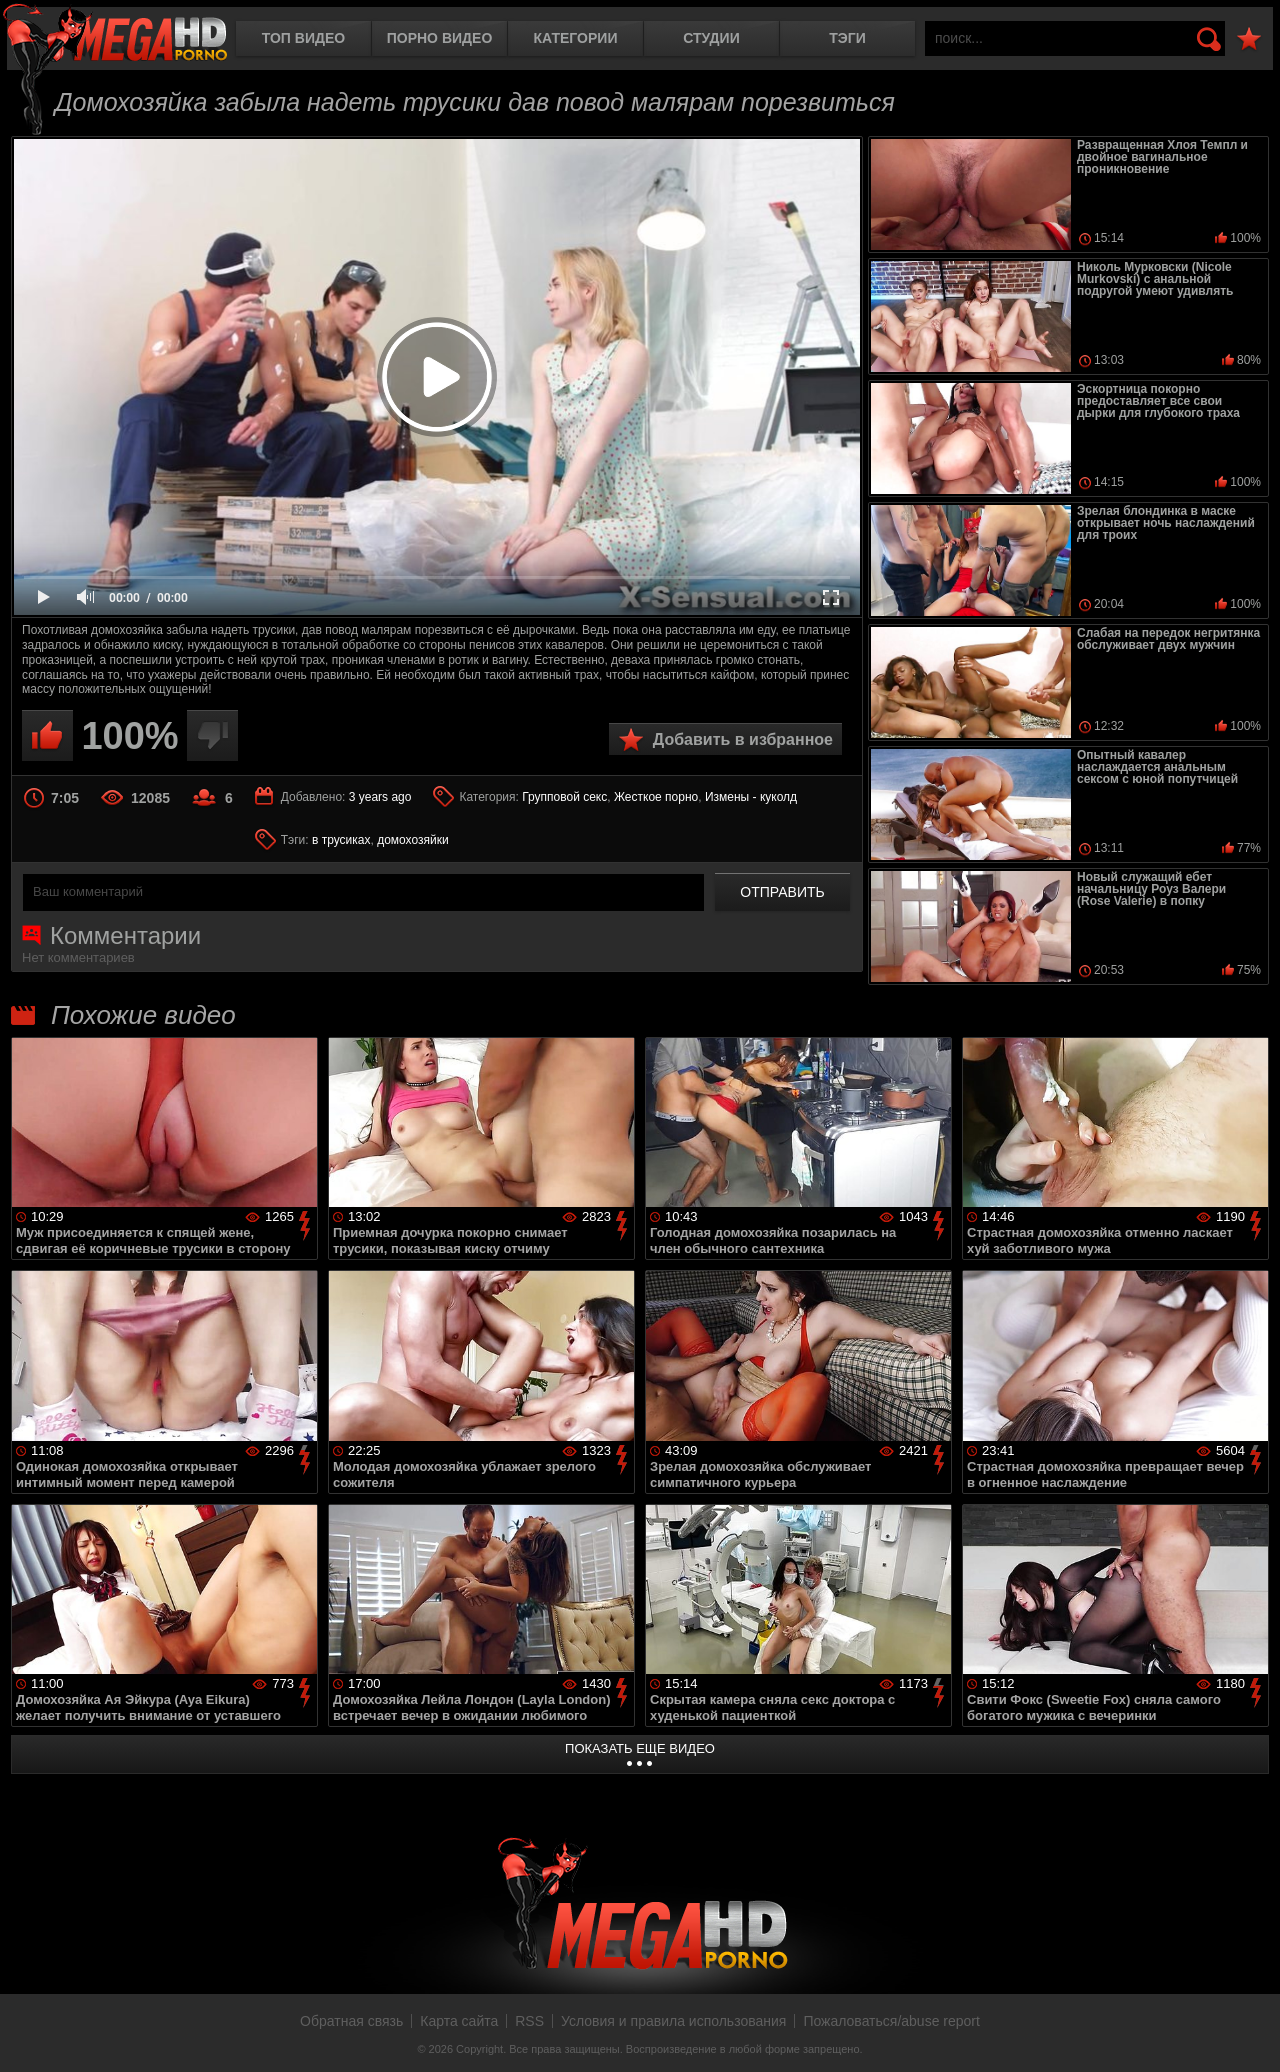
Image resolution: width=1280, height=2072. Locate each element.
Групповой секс (564, 797)
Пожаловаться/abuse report (891, 2021)
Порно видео (440, 38)
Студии (711, 38)
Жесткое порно (656, 797)
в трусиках (341, 840)
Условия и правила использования (673, 2021)
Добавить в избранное (743, 739)
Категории (576, 38)
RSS (529, 2021)
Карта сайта (459, 2021)
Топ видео (303, 38)
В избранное (1249, 39)
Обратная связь (351, 2021)
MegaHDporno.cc (115, 34)
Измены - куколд (751, 797)
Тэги (847, 38)
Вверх (1250, 2035)
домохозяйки (413, 840)
